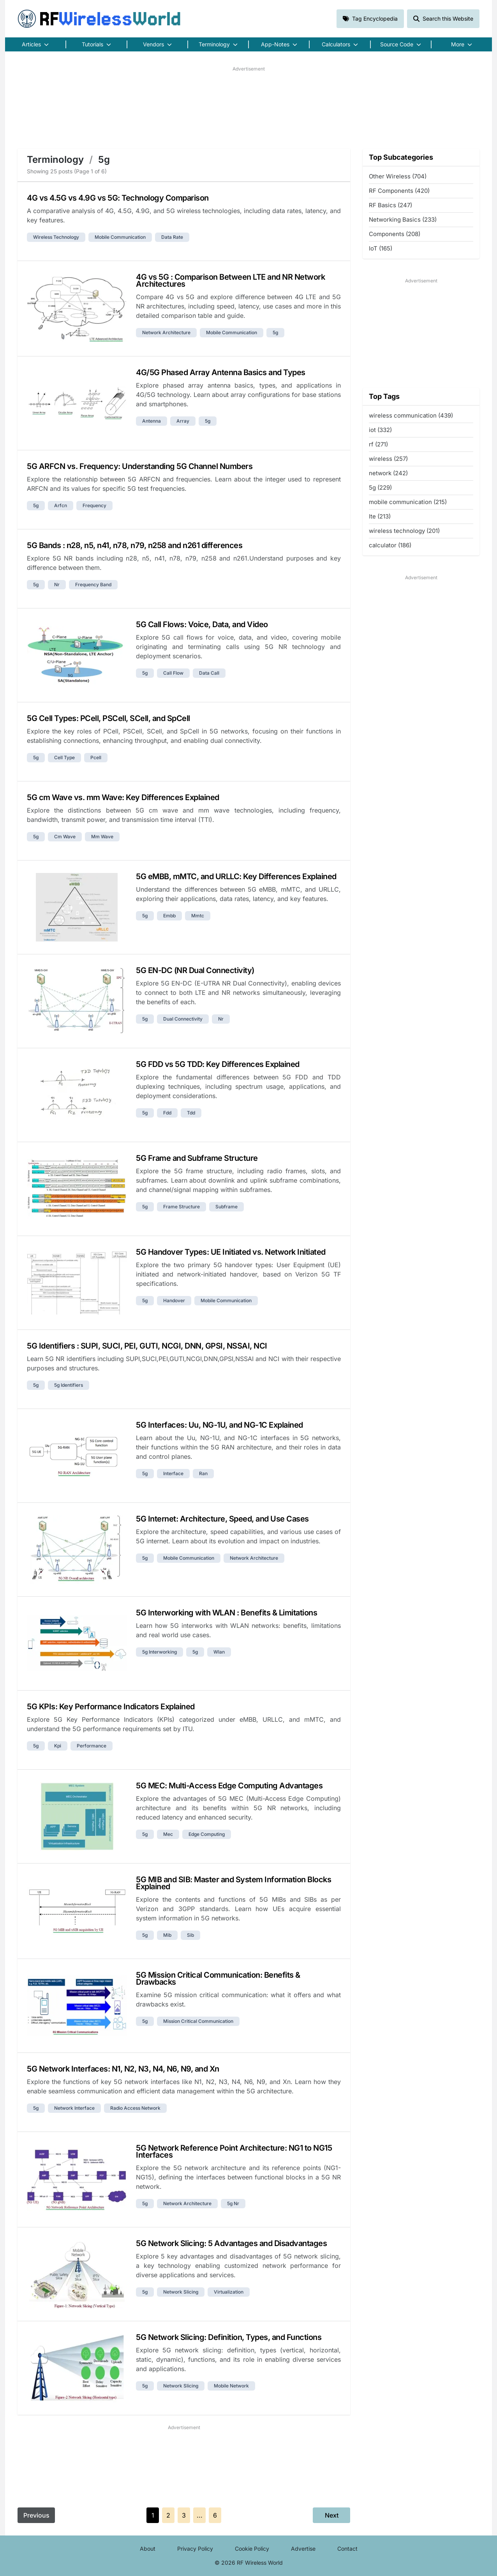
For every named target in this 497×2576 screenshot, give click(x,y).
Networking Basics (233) (403, 219)
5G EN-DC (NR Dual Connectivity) (195, 970)
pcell (95, 757)
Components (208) (394, 234)
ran (203, 1473)
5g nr (233, 2203)
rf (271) (378, 444)
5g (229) (380, 487)
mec (168, 1834)
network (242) (388, 473)
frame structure (181, 1207)
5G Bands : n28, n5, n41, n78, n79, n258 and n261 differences (134, 545)
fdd (167, 1113)
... (200, 2515)
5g (275, 332)
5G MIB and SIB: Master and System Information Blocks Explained (233, 1883)
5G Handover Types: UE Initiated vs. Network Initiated (231, 1252)
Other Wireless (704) (398, 176)
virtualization (228, 2292)
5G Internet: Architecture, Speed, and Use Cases (222, 1518)
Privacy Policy (195, 2548)
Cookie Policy (252, 2548)
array (182, 421)
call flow (173, 673)
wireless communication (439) (411, 415)
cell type (64, 757)
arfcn (60, 505)
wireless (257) (388, 458)
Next (331, 2515)
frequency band (93, 584)
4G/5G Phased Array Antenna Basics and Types (220, 372)
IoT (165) (380, 248)
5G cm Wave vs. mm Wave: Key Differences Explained (123, 797)
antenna (151, 421)
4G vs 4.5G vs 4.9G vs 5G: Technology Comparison (118, 198)
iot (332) (380, 430)
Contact (347, 2548)
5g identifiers (68, 1385)
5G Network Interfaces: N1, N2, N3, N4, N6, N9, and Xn (123, 2068)
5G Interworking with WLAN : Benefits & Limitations (226, 1612)
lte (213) (380, 516)
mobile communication (120, 237)
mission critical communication (198, 2021)
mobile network (231, 2386)
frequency (94, 505)
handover (174, 1300)
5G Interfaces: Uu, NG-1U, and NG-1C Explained (219, 1425)
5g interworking (159, 1652)
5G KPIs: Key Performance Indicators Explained (111, 1706)
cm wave (65, 836)
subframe (226, 1207)
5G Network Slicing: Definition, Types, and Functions (228, 2337)
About (147, 2548)
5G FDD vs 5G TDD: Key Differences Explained (218, 1064)
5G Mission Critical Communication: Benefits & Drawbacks (218, 1978)
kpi (57, 1746)
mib (167, 1935)
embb (169, 916)
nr (57, 584)
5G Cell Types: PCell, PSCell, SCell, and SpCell (108, 718)
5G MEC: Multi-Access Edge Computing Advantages (229, 1785)
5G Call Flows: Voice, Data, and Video (202, 624)
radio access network (135, 2108)
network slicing (180, 2292)
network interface (74, 2108)
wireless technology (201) (404, 530)
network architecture (166, 332)
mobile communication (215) (408, 502)
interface (173, 1473)
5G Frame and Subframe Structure (197, 1158)
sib (190, 1935)
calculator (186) (390, 545)
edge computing (207, 1834)
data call (209, 673)
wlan (219, 1652)
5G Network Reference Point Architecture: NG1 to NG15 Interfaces (234, 2151)
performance (91, 1746)
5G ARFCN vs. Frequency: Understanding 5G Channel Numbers (139, 466)
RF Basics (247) (390, 205)
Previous (36, 2515)
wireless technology (56, 237)
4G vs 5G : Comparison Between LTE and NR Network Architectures (230, 280)
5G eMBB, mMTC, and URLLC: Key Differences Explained (236, 876)
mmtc (197, 916)
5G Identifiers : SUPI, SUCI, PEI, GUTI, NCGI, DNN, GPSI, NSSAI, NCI (147, 1346)
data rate (172, 237)
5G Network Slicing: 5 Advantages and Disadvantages (231, 2243)
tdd (191, 1113)
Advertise (303, 2548)
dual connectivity (183, 1019)
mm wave (102, 836)
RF (99, 18)
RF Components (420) (399, 190)
